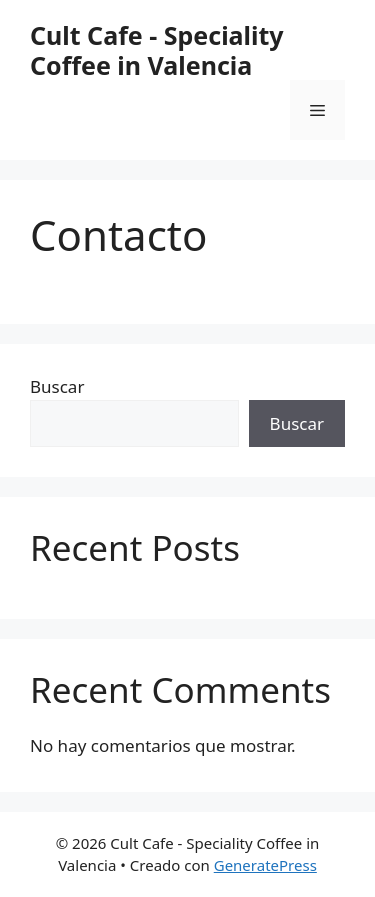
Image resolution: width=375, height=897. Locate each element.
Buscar (57, 386)
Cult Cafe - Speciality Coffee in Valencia (157, 50)
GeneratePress (265, 865)
